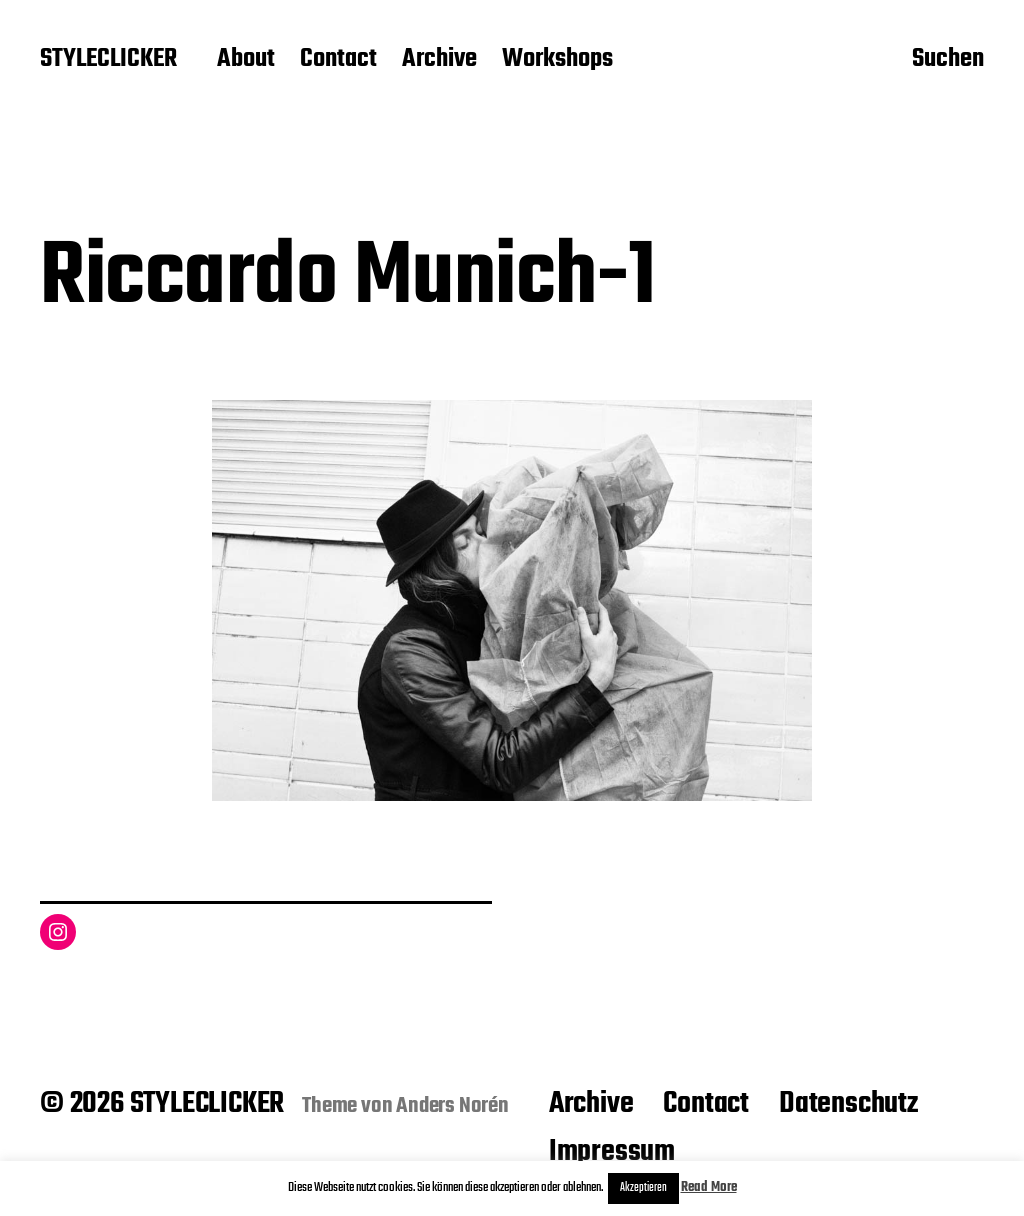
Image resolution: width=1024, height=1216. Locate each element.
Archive (439, 60)
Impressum (612, 1152)
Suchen (948, 61)
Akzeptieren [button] (643, 1188)
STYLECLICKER (108, 60)
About (246, 60)
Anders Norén (452, 1106)
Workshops (557, 60)
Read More (709, 1187)
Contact (338, 60)
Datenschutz (848, 1104)
